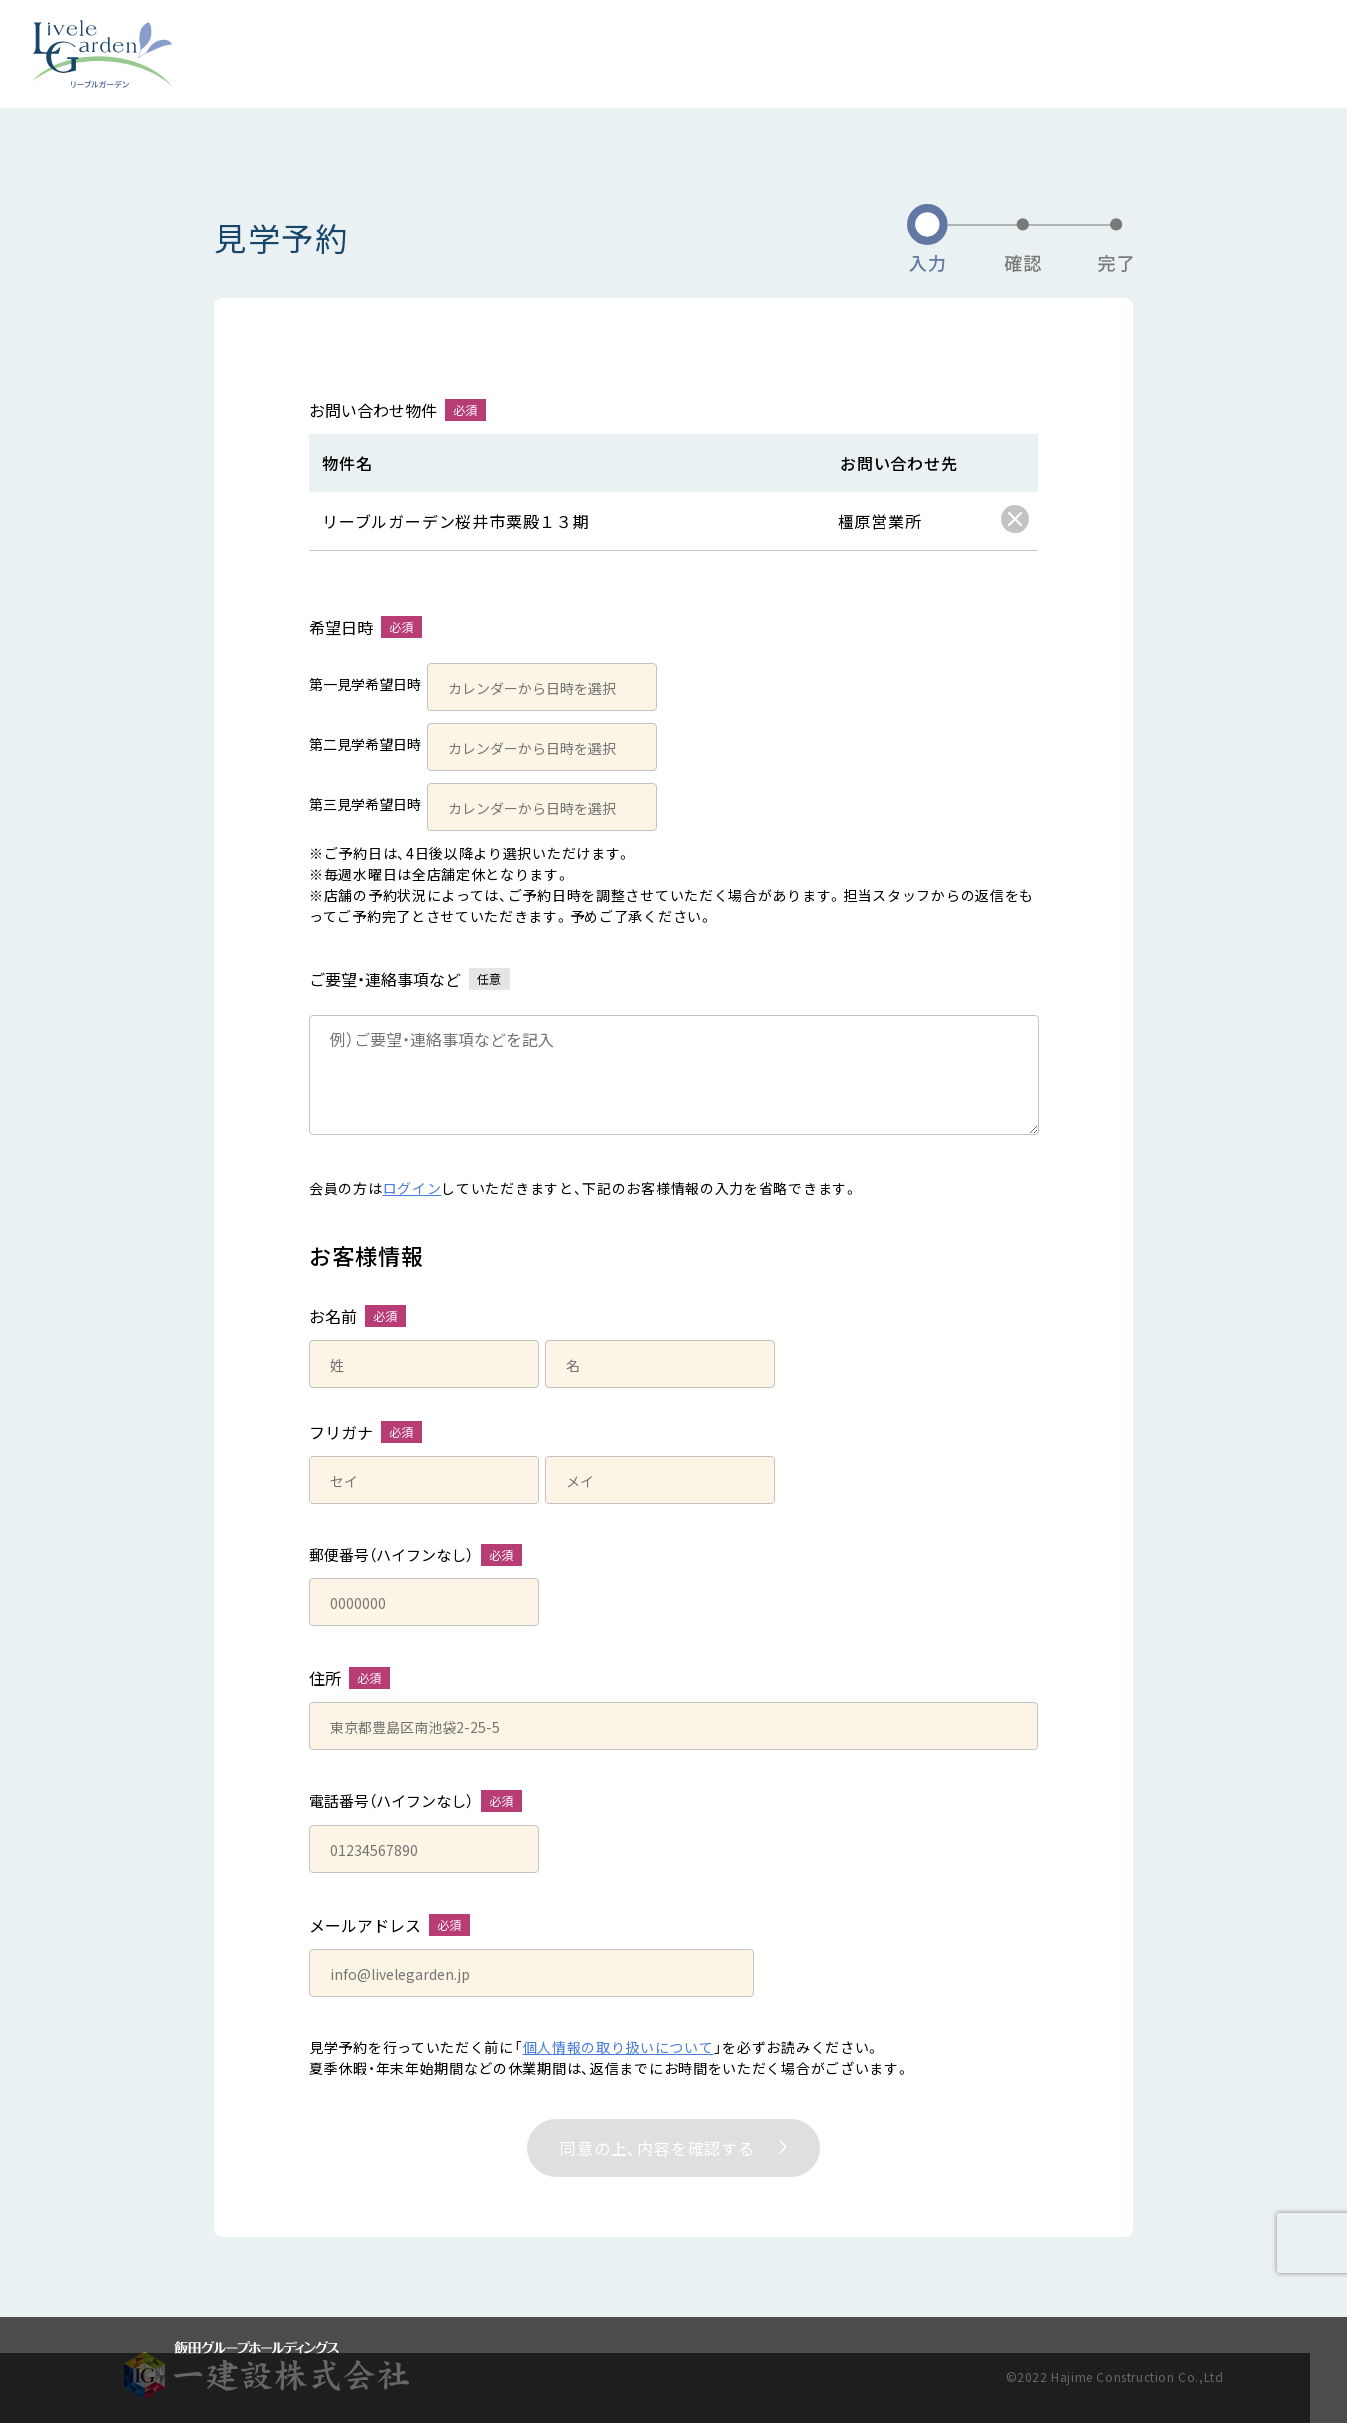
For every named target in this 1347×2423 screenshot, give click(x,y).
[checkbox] (1015, 519)
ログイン (412, 1188)
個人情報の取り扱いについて (618, 2047)
